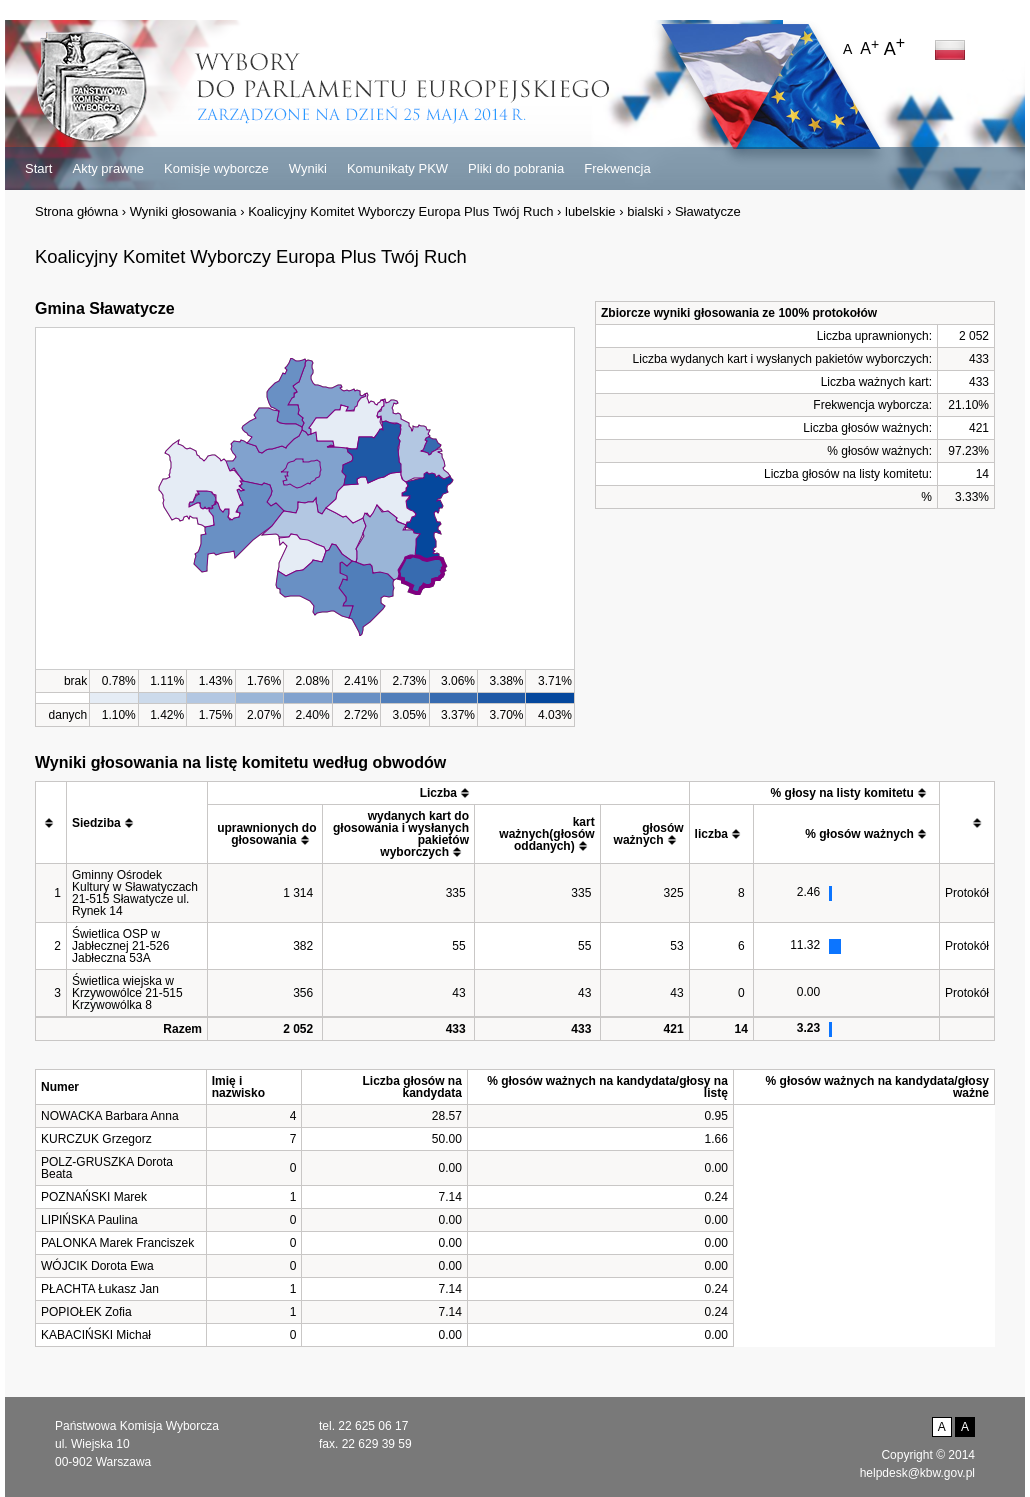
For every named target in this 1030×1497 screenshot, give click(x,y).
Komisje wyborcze (216, 168)
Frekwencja (617, 168)
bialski (645, 211)
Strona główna (76, 211)
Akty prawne (108, 168)
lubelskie (590, 211)
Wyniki (308, 168)
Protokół (967, 893)
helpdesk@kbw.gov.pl (917, 1473)
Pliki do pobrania (516, 168)
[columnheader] (51, 823)
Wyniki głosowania (183, 211)
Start (38, 168)
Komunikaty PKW (397, 168)
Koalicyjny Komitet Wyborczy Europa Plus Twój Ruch (400, 211)
